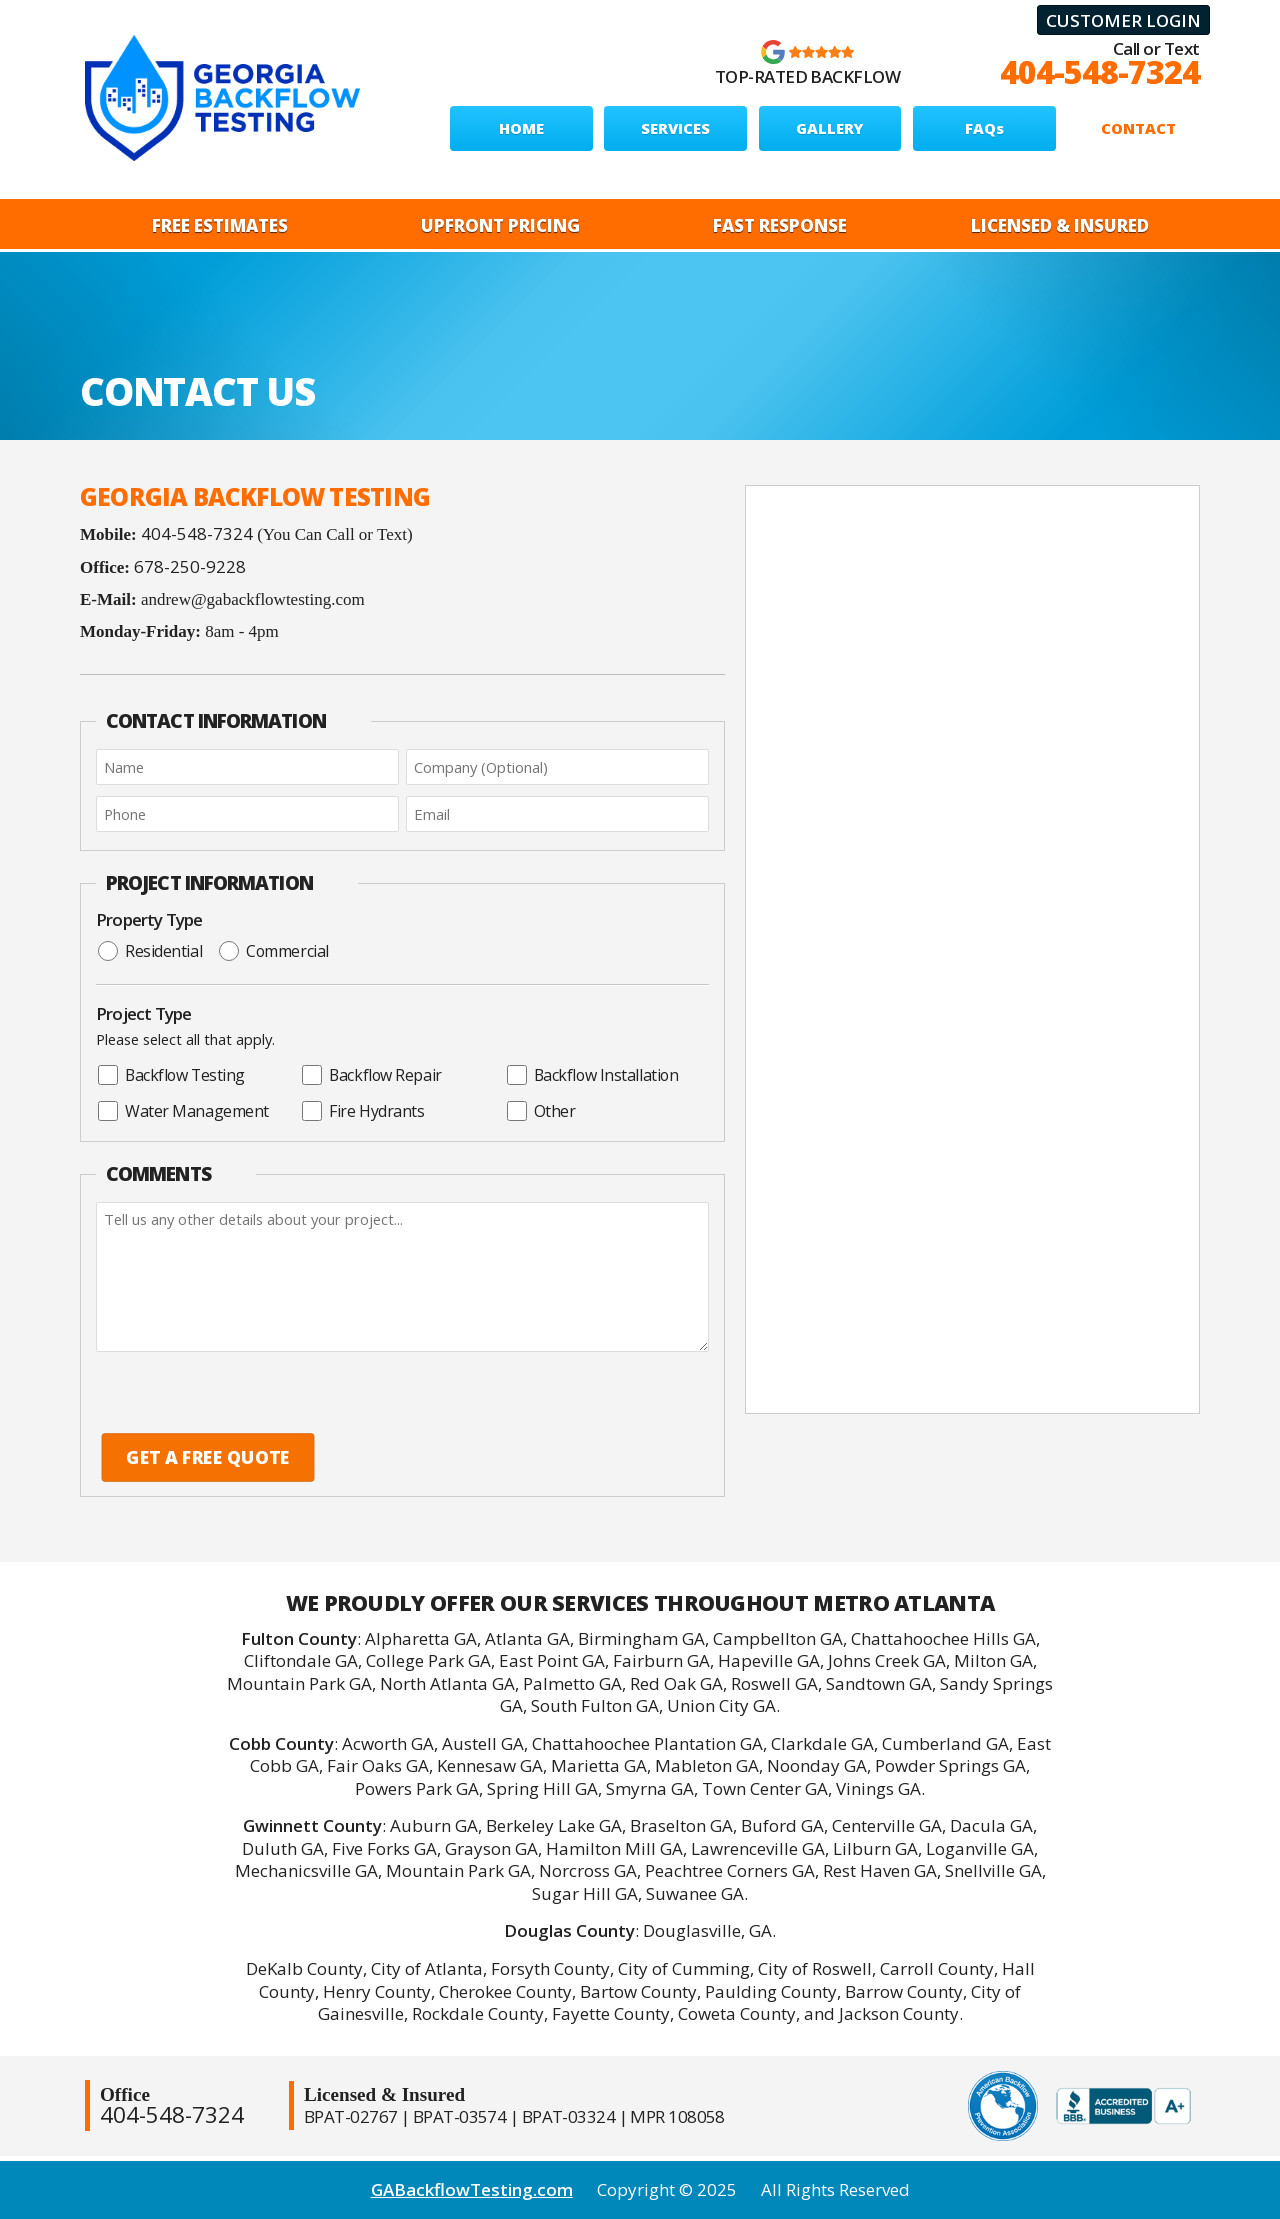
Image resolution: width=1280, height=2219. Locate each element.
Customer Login (1123, 20)
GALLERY (829, 128)
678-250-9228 (190, 566)
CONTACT (1138, 128)
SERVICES (675, 128)
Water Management (183, 1111)
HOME (521, 128)
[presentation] (229, 1392)
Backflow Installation (593, 1075)
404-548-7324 (1100, 71)
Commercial (274, 951)
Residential (150, 951)
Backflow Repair (371, 1075)
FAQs (984, 128)
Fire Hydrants (363, 1111)
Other (541, 1111)
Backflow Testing (171, 1075)
